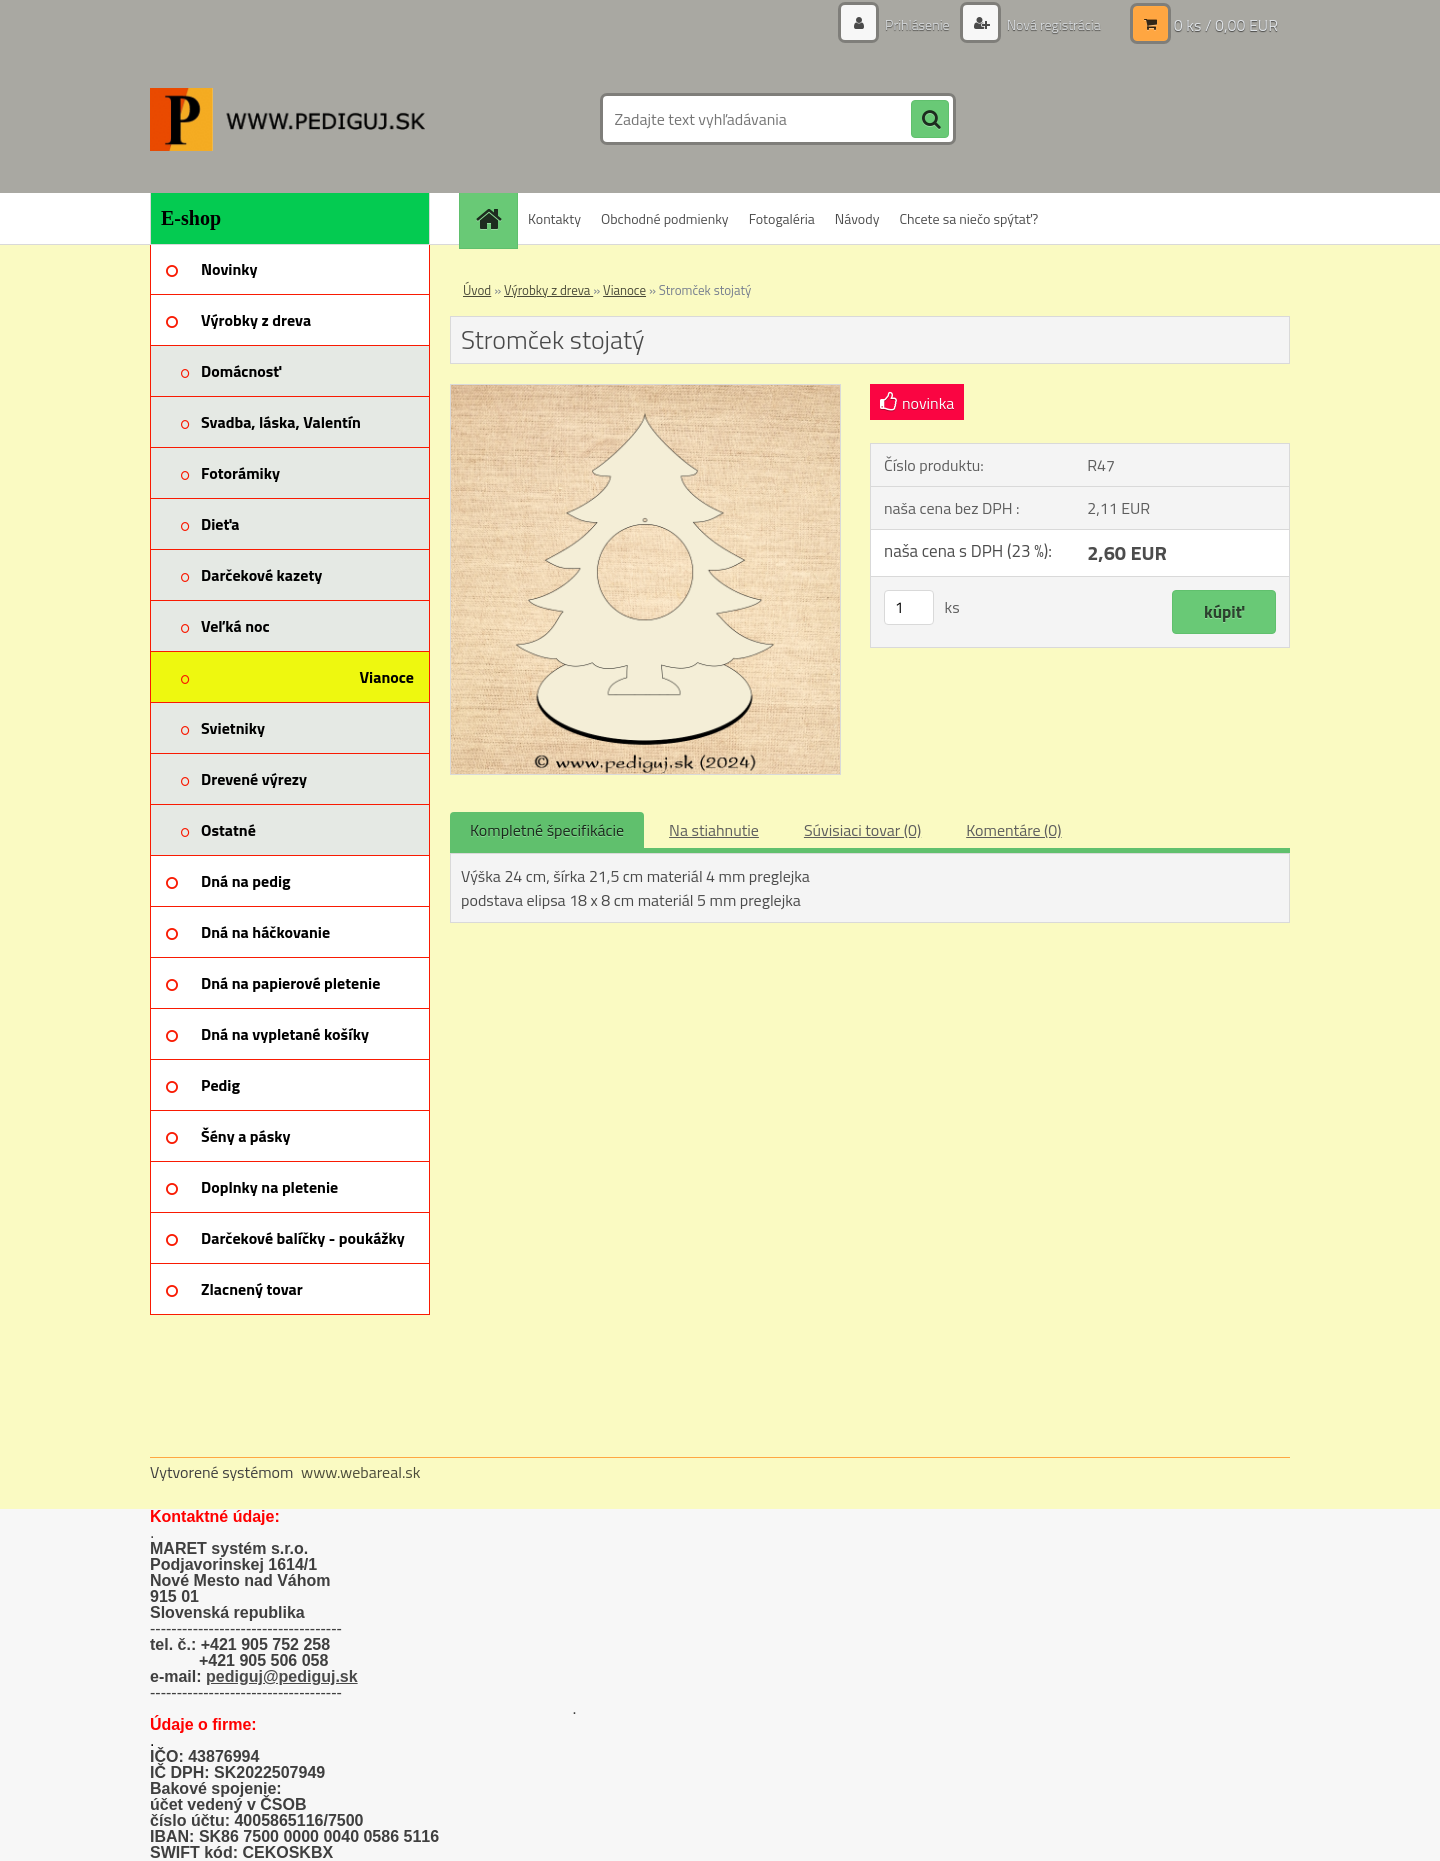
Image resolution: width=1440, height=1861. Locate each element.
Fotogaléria (782, 218)
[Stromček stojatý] (645, 393)
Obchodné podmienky (665, 218)
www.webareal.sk (361, 1472)
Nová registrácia (1052, 24)
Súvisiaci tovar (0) (862, 830)
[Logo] (287, 119)
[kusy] (909, 607)
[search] (930, 120)
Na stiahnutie (714, 830)
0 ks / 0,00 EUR (1226, 25)
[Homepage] (495, 218)
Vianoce (624, 290)
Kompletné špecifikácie (547, 830)
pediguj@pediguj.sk (282, 1676)
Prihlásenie (917, 24)
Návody (857, 218)
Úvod (477, 290)
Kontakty (554, 218)
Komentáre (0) (1013, 830)
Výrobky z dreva (548, 290)
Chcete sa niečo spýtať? (968, 218)
